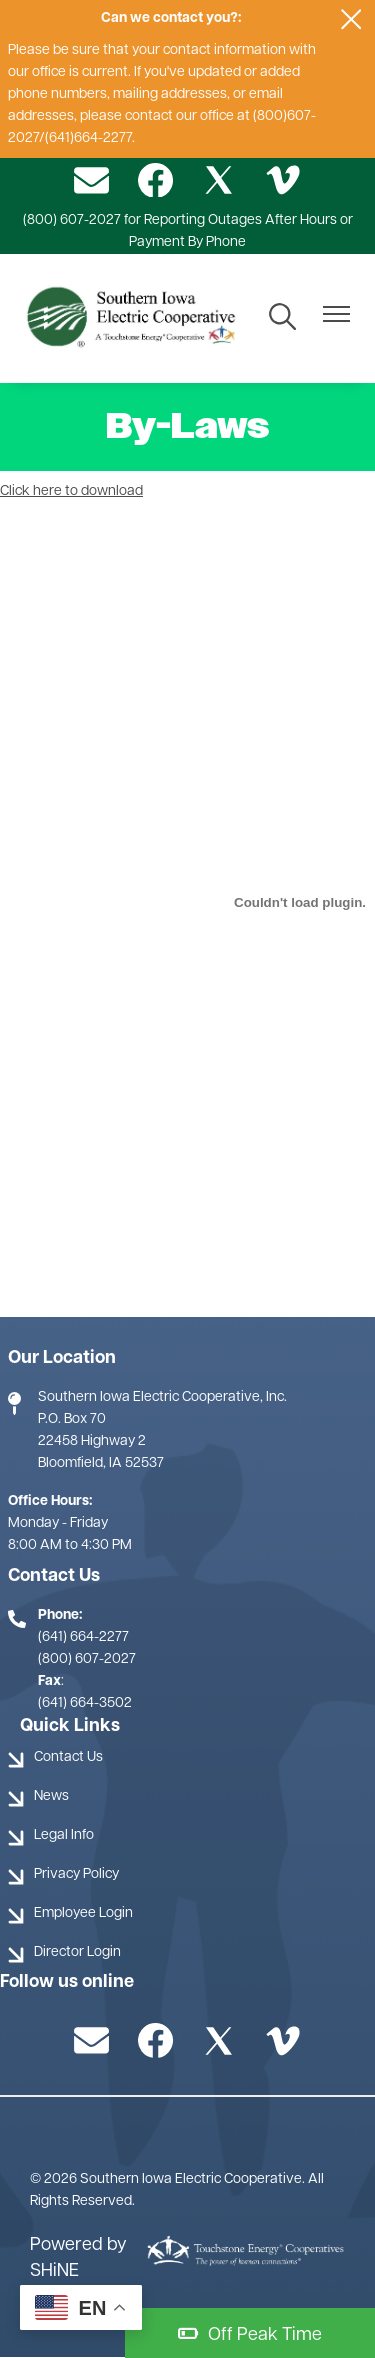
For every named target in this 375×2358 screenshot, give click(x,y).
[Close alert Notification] (351, 19)
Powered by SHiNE (78, 2258)
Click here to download (71, 491)
